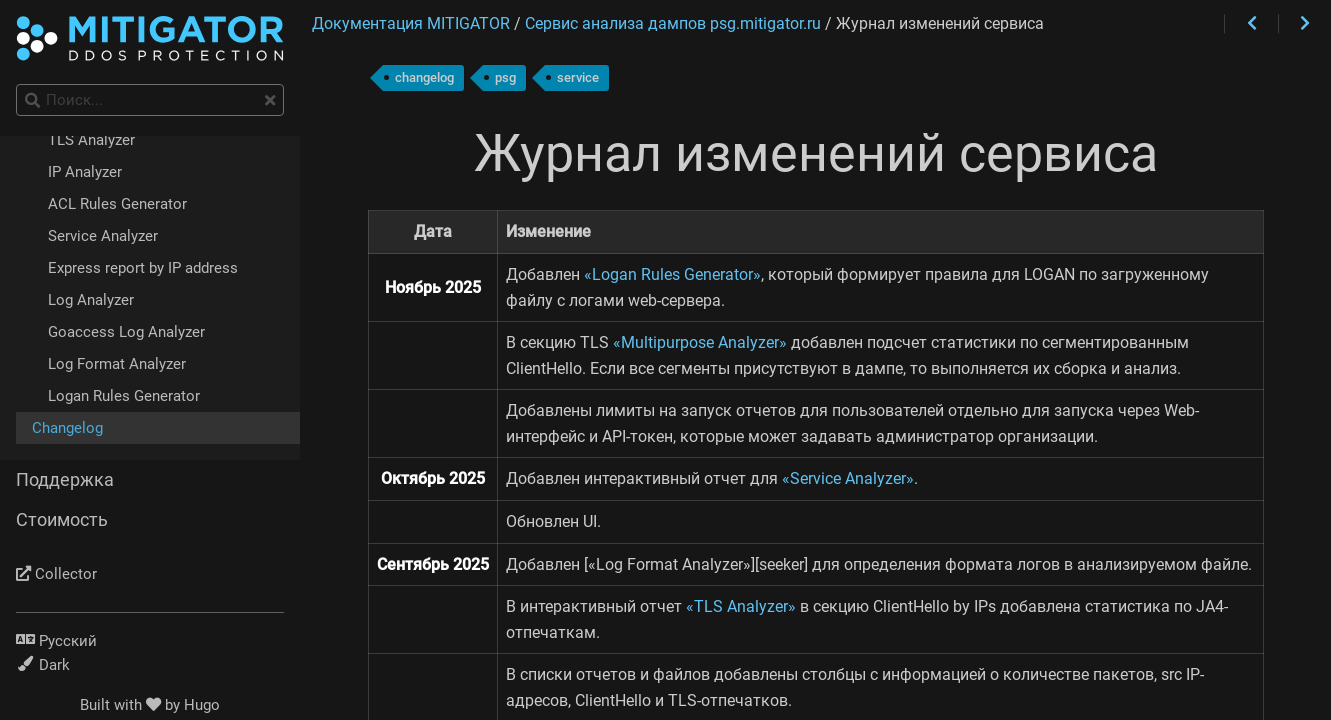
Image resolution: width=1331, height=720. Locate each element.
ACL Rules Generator (117, 204)
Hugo (202, 705)
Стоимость (62, 520)
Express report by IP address (143, 268)
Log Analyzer (91, 300)
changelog (424, 77)
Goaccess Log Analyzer (126, 332)
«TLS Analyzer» (741, 606)
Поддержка (65, 480)
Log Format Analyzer (117, 364)
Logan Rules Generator (124, 396)
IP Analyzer (85, 172)
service (578, 77)
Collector (56, 574)
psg (505, 77)
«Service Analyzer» (848, 478)
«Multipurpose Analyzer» (700, 342)
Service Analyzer (103, 236)
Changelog (67, 428)
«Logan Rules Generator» (672, 274)
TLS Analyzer (91, 140)
